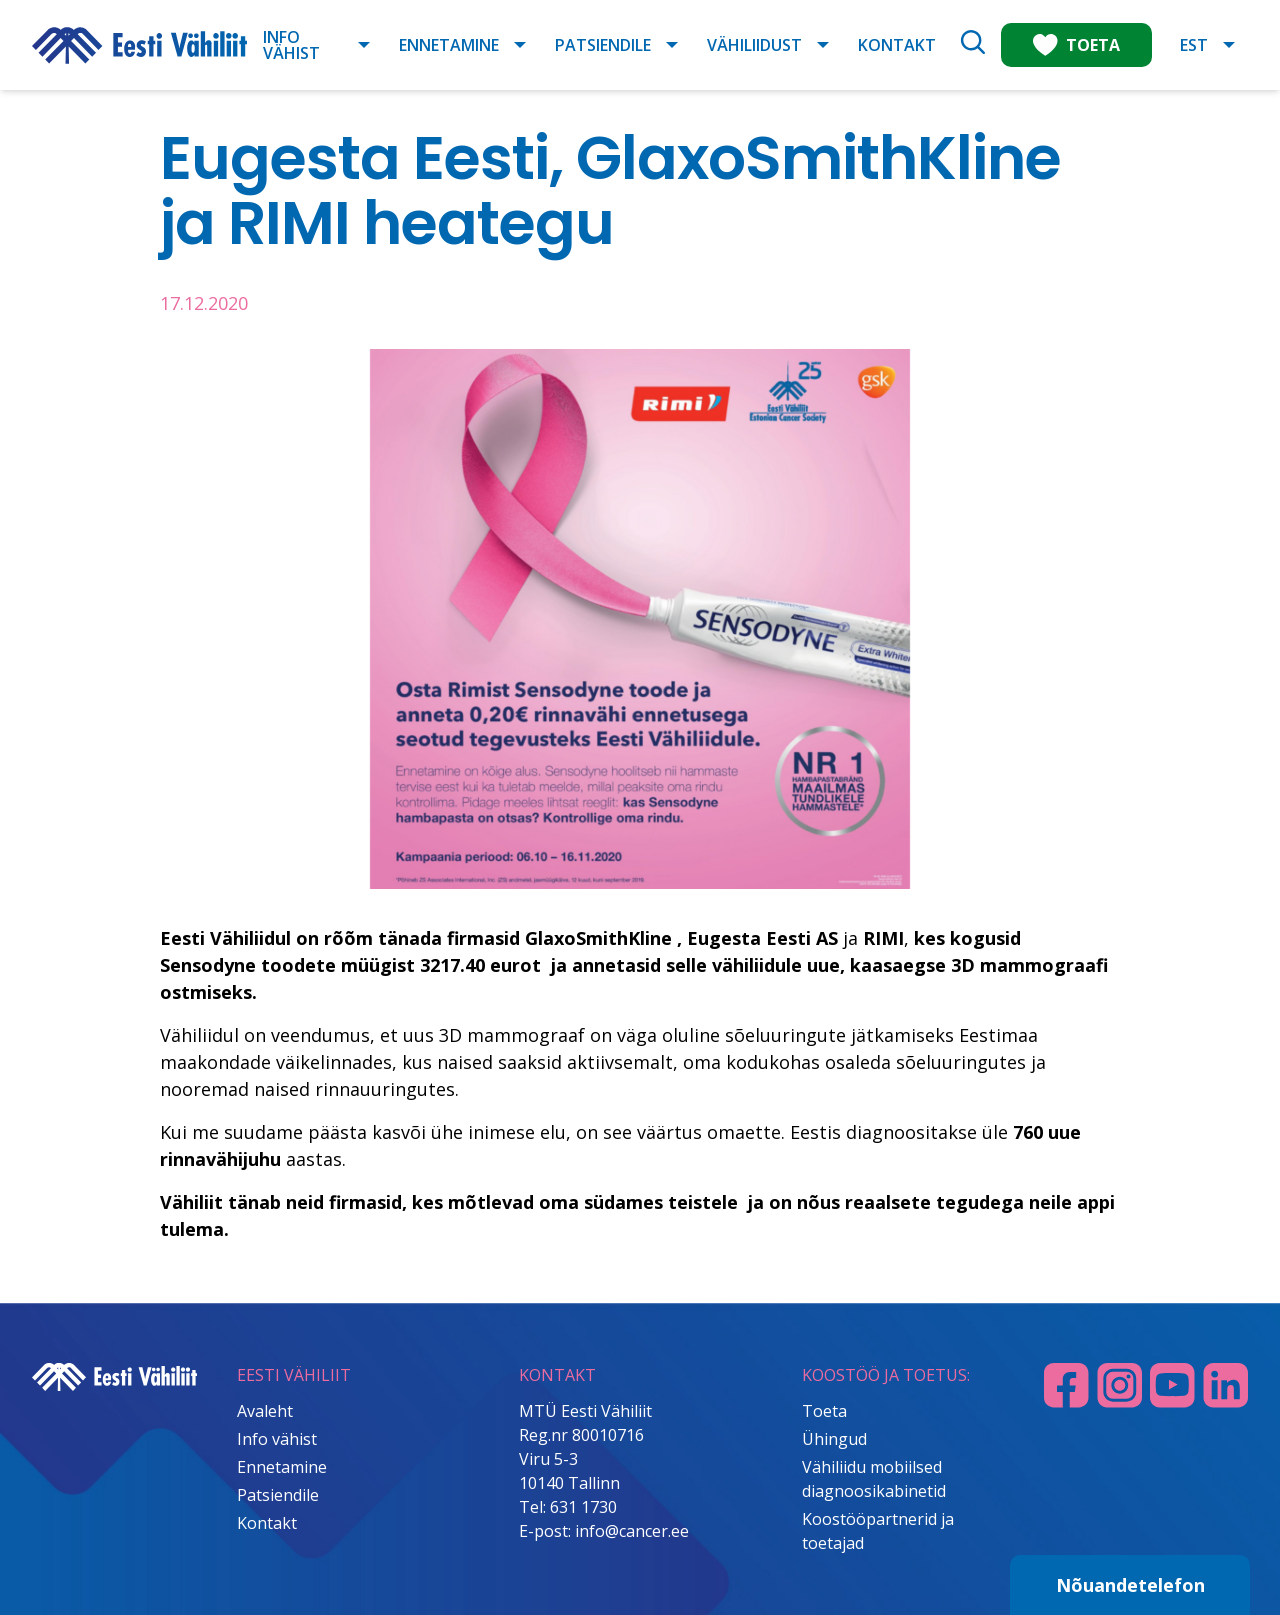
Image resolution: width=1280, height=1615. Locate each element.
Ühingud (834, 1439)
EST (1194, 45)
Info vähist (291, 45)
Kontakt (897, 45)
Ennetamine (449, 45)
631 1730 (583, 1507)
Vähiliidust (754, 45)
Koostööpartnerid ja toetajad (878, 1531)
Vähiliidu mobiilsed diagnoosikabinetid (874, 1479)
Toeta (824, 1411)
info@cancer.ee (632, 1531)
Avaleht (265, 1411)
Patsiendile (603, 45)
